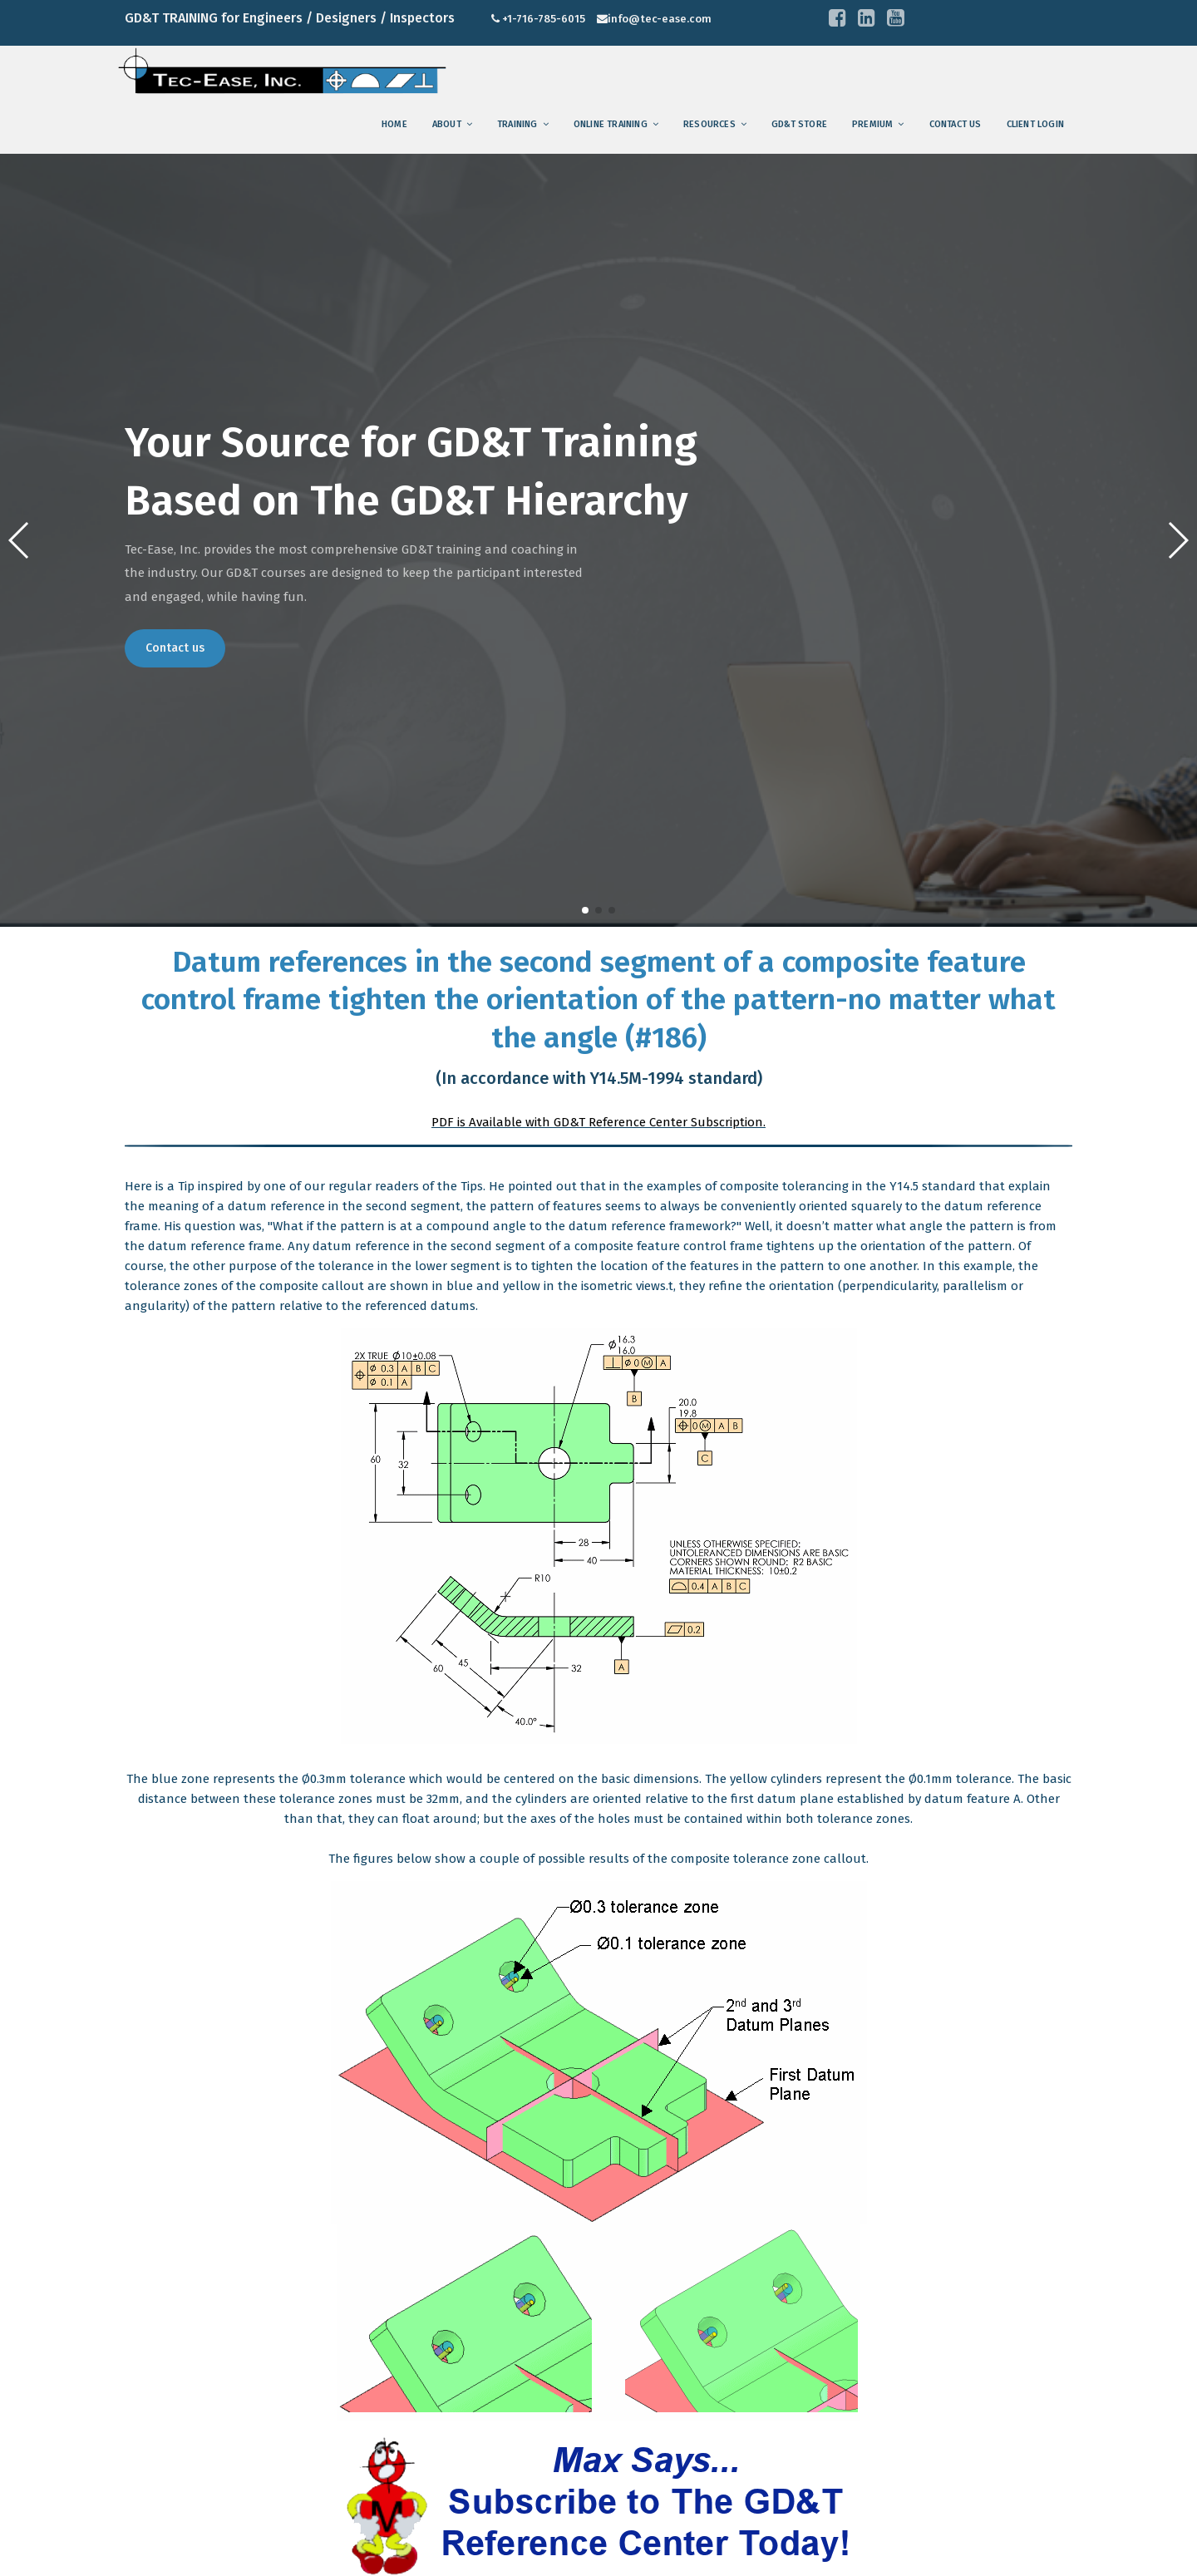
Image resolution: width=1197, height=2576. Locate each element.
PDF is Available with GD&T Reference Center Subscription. (598, 1122)
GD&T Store (799, 124)
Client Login (1035, 124)
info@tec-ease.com (660, 18)
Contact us (955, 124)
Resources (709, 124)
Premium (872, 124)
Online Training (611, 124)
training (517, 124)
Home (394, 124)
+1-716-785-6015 (543, 18)
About (446, 124)
